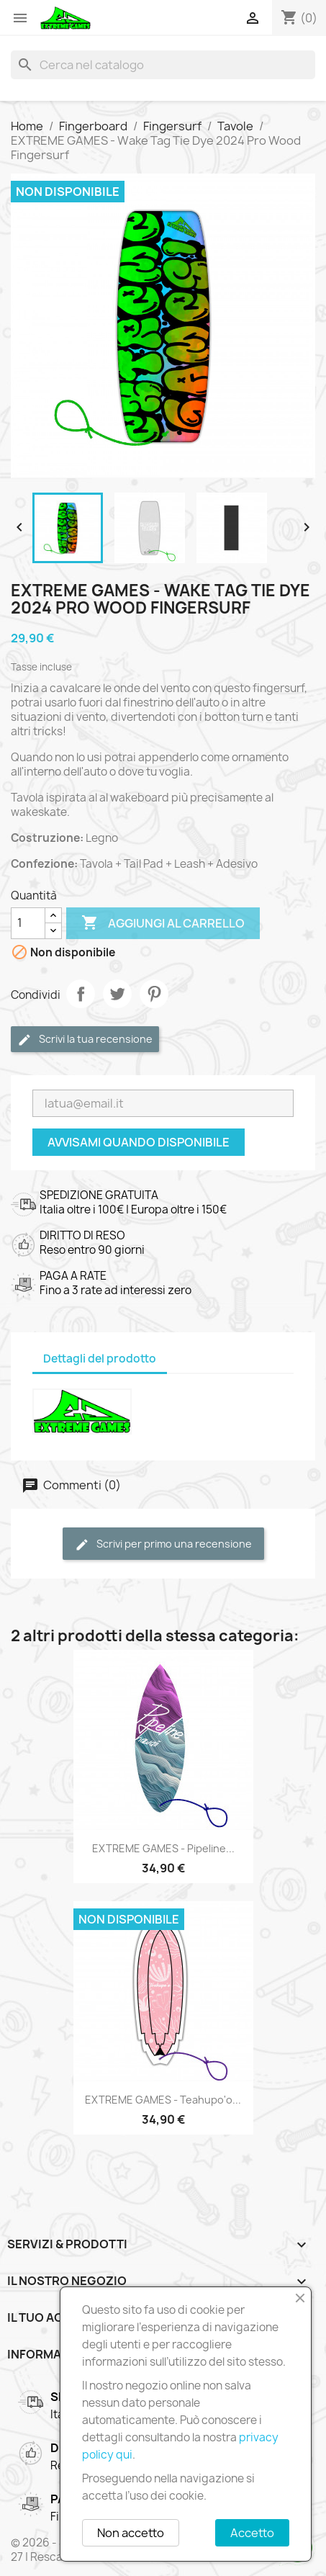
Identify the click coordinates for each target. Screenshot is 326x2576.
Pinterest (154, 993)
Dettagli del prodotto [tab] (99, 1358)
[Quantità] (28, 923)
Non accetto (130, 2533)
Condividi (80, 993)
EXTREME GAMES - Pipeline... (163, 1848)
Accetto (252, 2533)
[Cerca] (163, 64)
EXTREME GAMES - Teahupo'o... (163, 2099)
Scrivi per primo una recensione (163, 1544)
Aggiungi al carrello (163, 923)
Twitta (117, 993)
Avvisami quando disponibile (138, 1142)
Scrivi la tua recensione (85, 1039)
